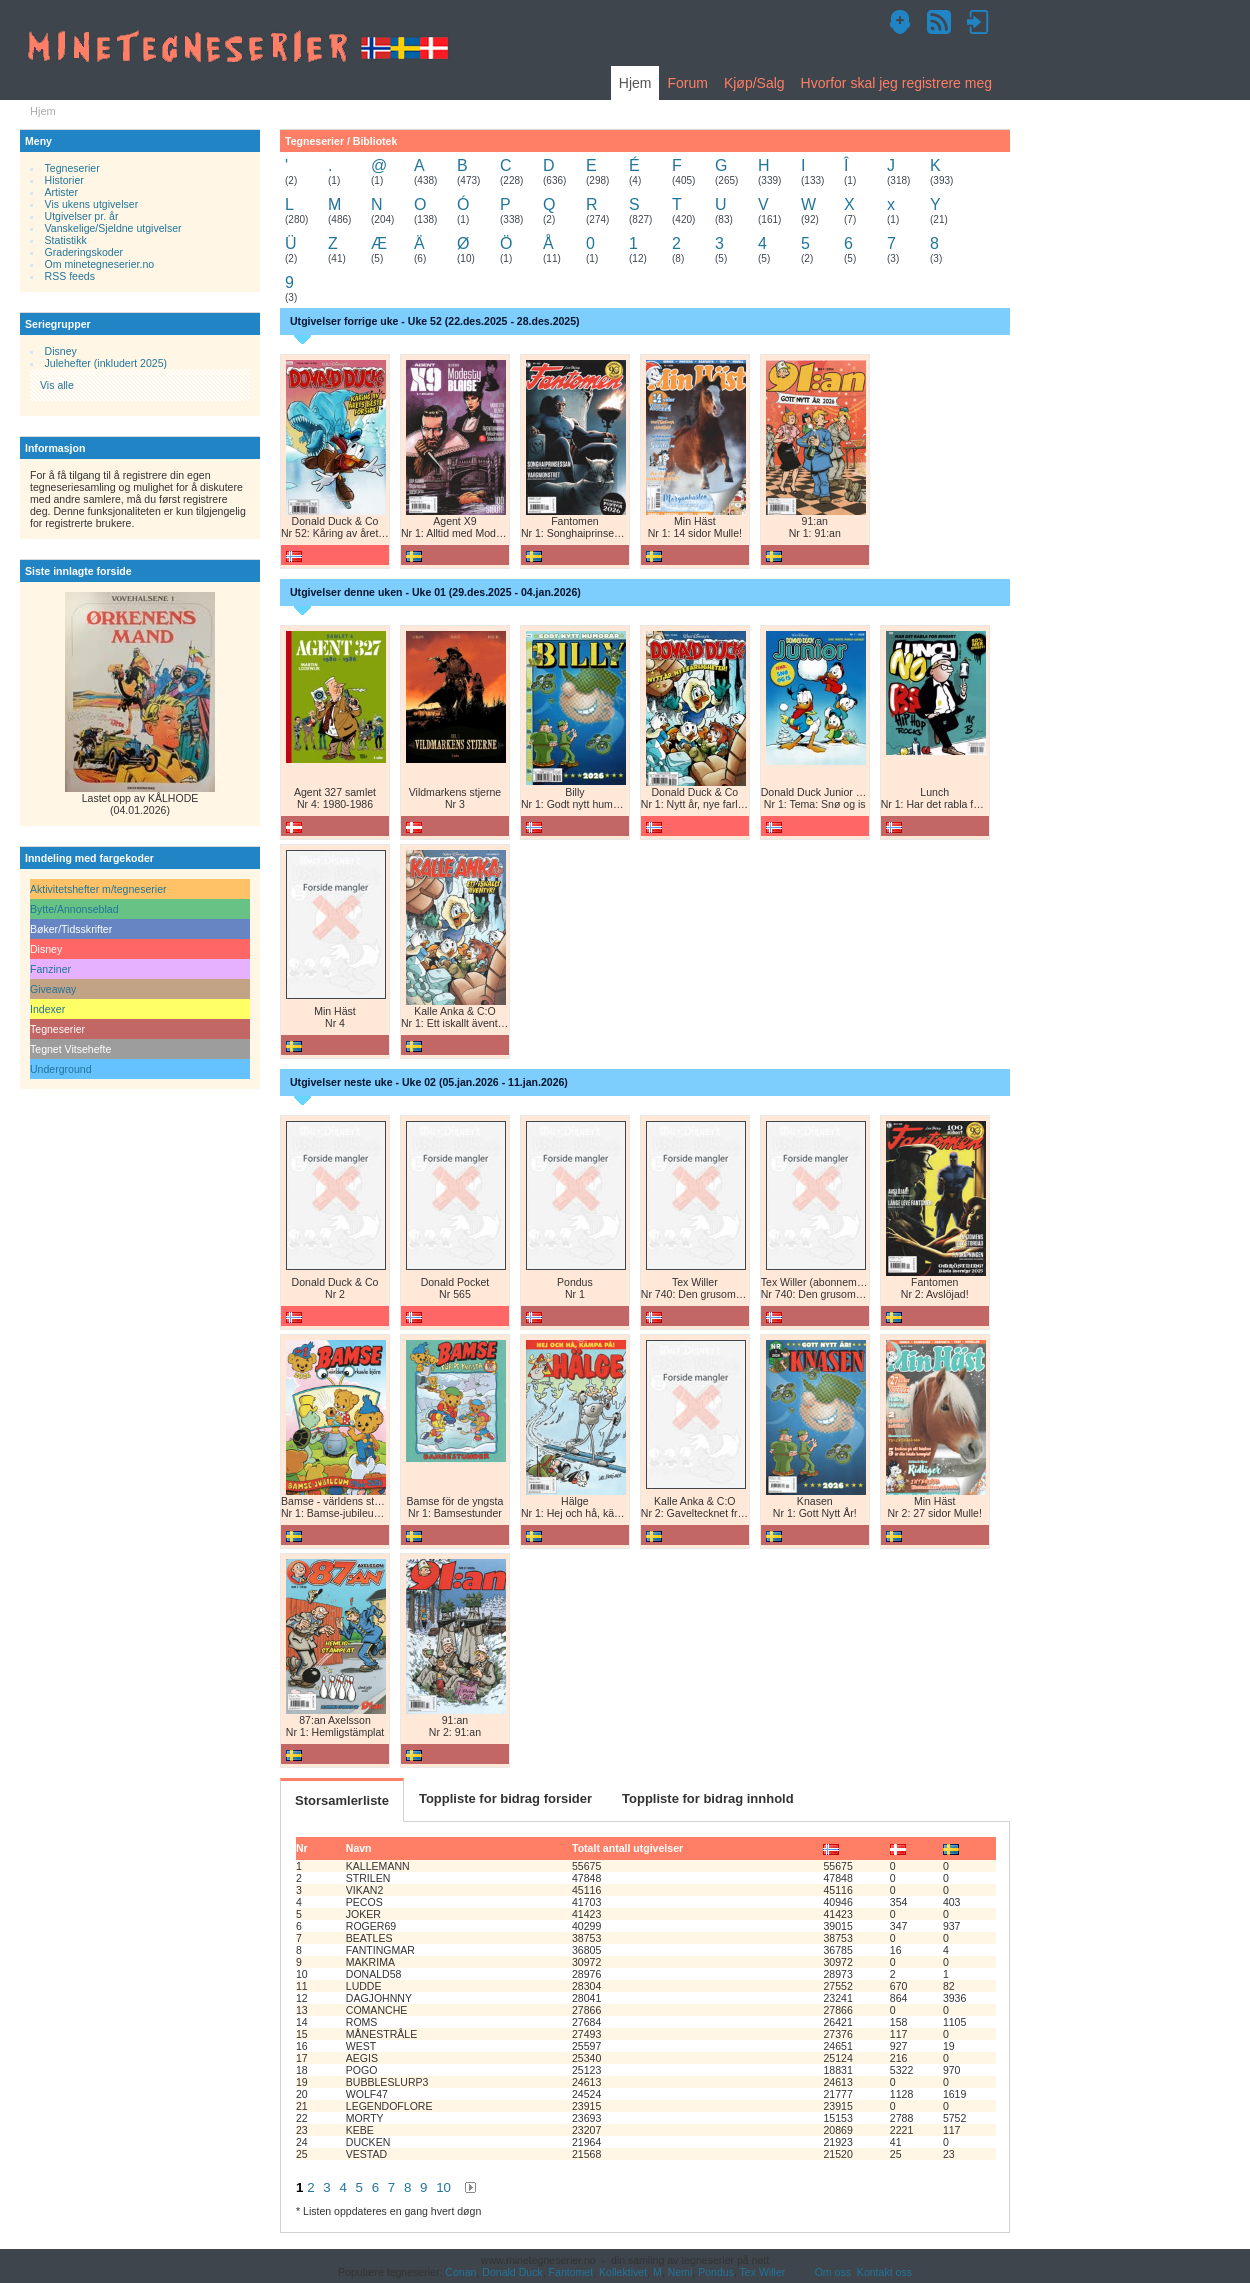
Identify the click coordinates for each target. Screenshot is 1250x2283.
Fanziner (50, 969)
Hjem (635, 83)
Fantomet (571, 2272)
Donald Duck (512, 2272)
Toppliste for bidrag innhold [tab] (708, 1798)
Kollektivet (623, 2272)
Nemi (680, 2272)
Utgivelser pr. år (82, 216)
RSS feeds (70, 276)
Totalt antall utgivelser (627, 1848)
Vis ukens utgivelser (92, 204)
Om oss (833, 2272)
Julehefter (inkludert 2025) (106, 363)
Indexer (47, 1009)
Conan (460, 2272)
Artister (61, 192)
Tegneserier (72, 168)
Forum (687, 83)
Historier (64, 180)
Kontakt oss (884, 2272)
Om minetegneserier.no (100, 264)
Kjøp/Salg (754, 83)
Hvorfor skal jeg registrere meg (896, 83)
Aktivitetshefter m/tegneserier (98, 889)
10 (443, 2187)
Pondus (716, 2272)
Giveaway (53, 989)
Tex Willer (763, 2272)
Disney (61, 351)
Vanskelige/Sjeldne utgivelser (113, 228)
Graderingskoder (84, 252)
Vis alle (57, 385)
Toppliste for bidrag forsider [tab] (505, 1798)
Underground (61, 1069)
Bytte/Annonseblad (74, 909)
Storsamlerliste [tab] (342, 1800)
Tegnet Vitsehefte (70, 1049)
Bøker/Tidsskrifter (71, 929)
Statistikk (66, 240)
